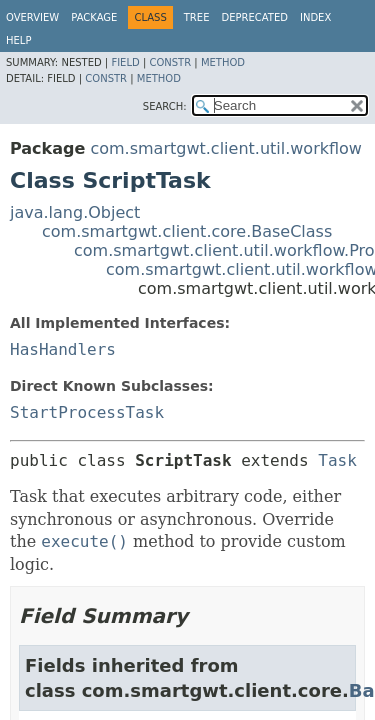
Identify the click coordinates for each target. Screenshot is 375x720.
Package (94, 17)
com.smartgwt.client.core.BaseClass (187, 231)
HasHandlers (63, 349)
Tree (197, 17)
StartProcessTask (87, 412)
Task (337, 460)
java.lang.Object (75, 212)
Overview (32, 17)
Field (125, 62)
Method (223, 62)
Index (315, 17)
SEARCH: (165, 106)
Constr (170, 62)
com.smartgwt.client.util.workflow (226, 148)
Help (18, 40)
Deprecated (254, 17)
